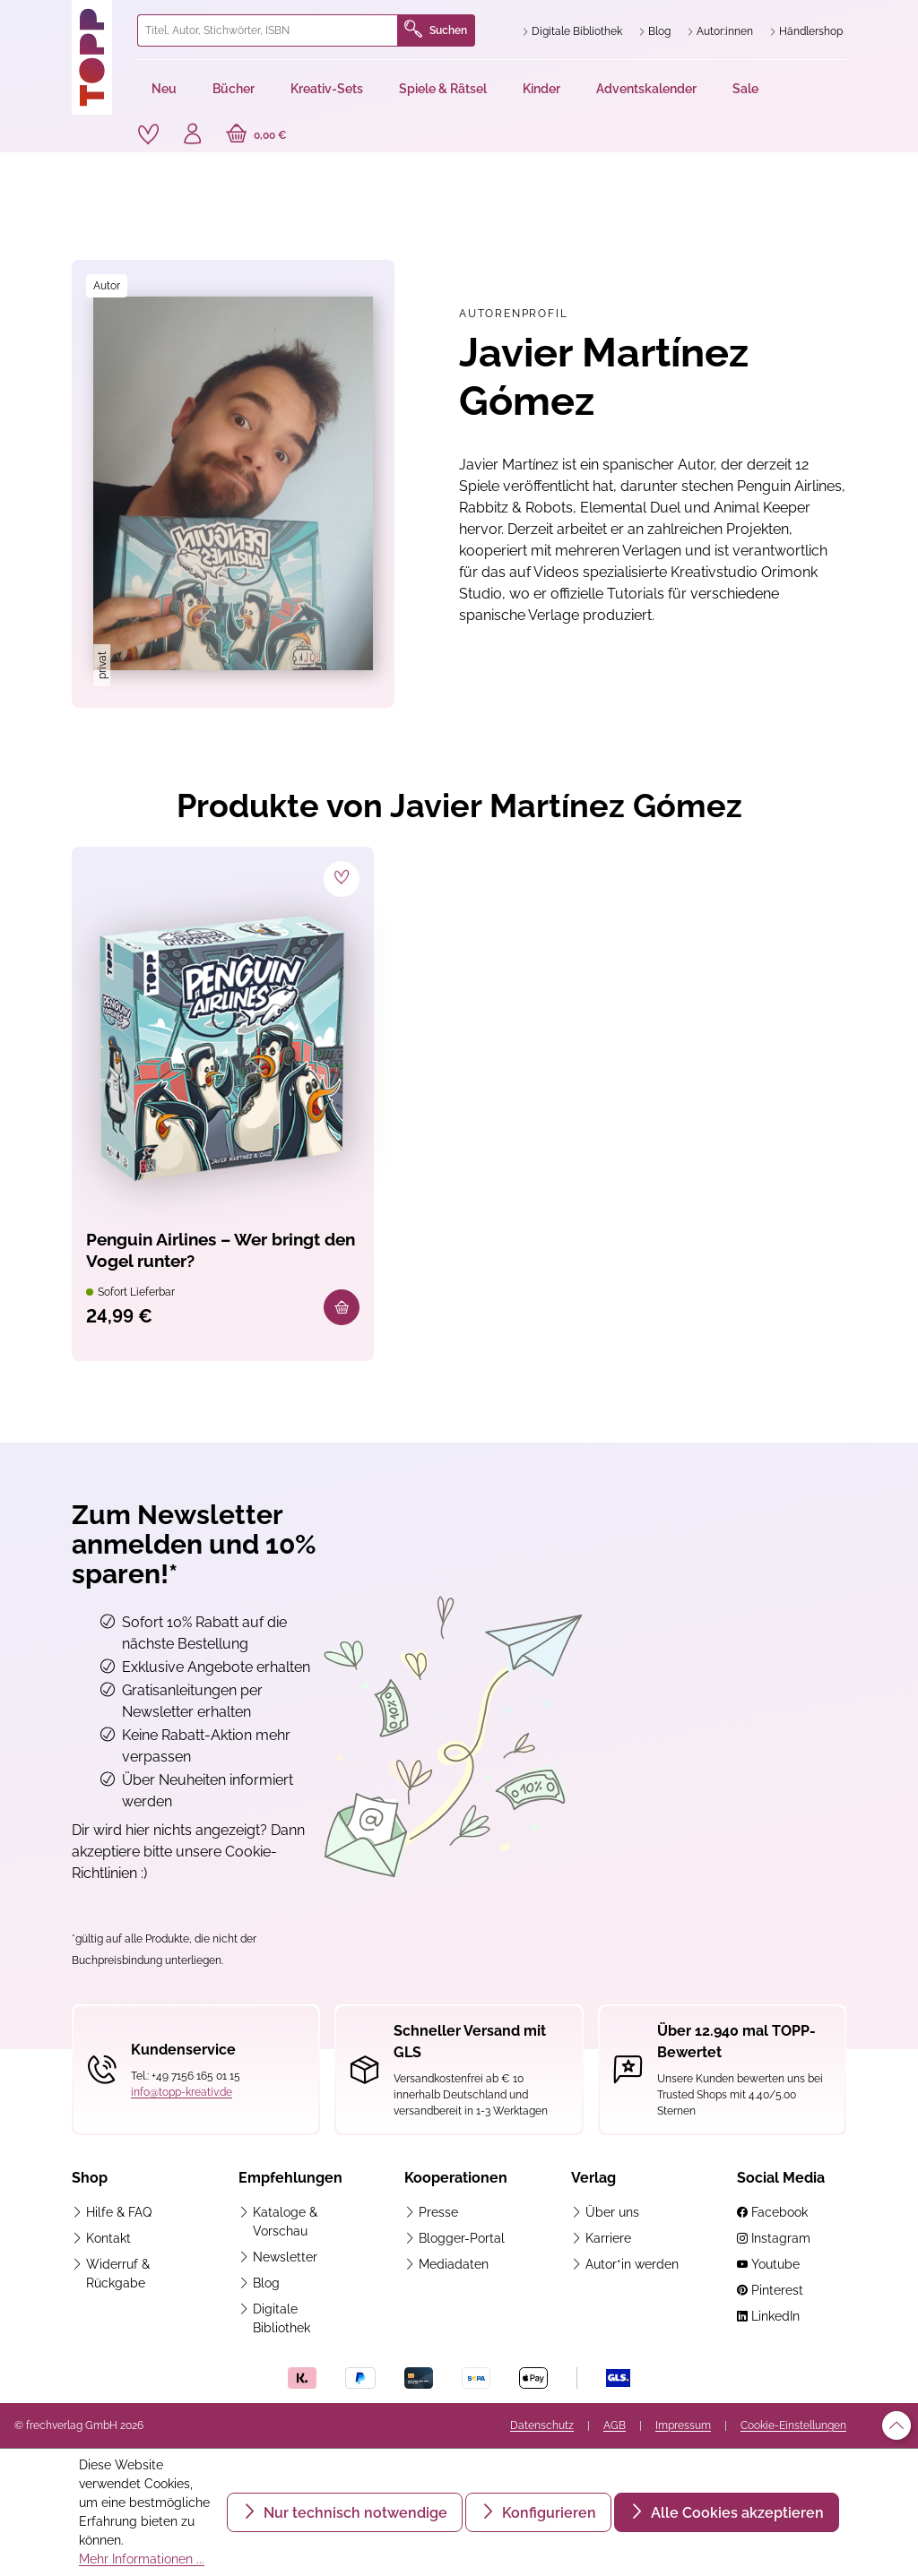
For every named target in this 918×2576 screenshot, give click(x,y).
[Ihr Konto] (193, 136)
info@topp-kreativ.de (181, 2092)
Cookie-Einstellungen (793, 2425)
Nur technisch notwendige (353, 2512)
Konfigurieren (547, 2512)
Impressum (683, 2425)
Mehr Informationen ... (141, 2559)
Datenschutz (542, 2425)
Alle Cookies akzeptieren (735, 2512)
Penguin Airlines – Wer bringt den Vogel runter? (210, 1253)
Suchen (435, 30)
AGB (614, 2425)
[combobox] (267, 30)
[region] (233, 485)
